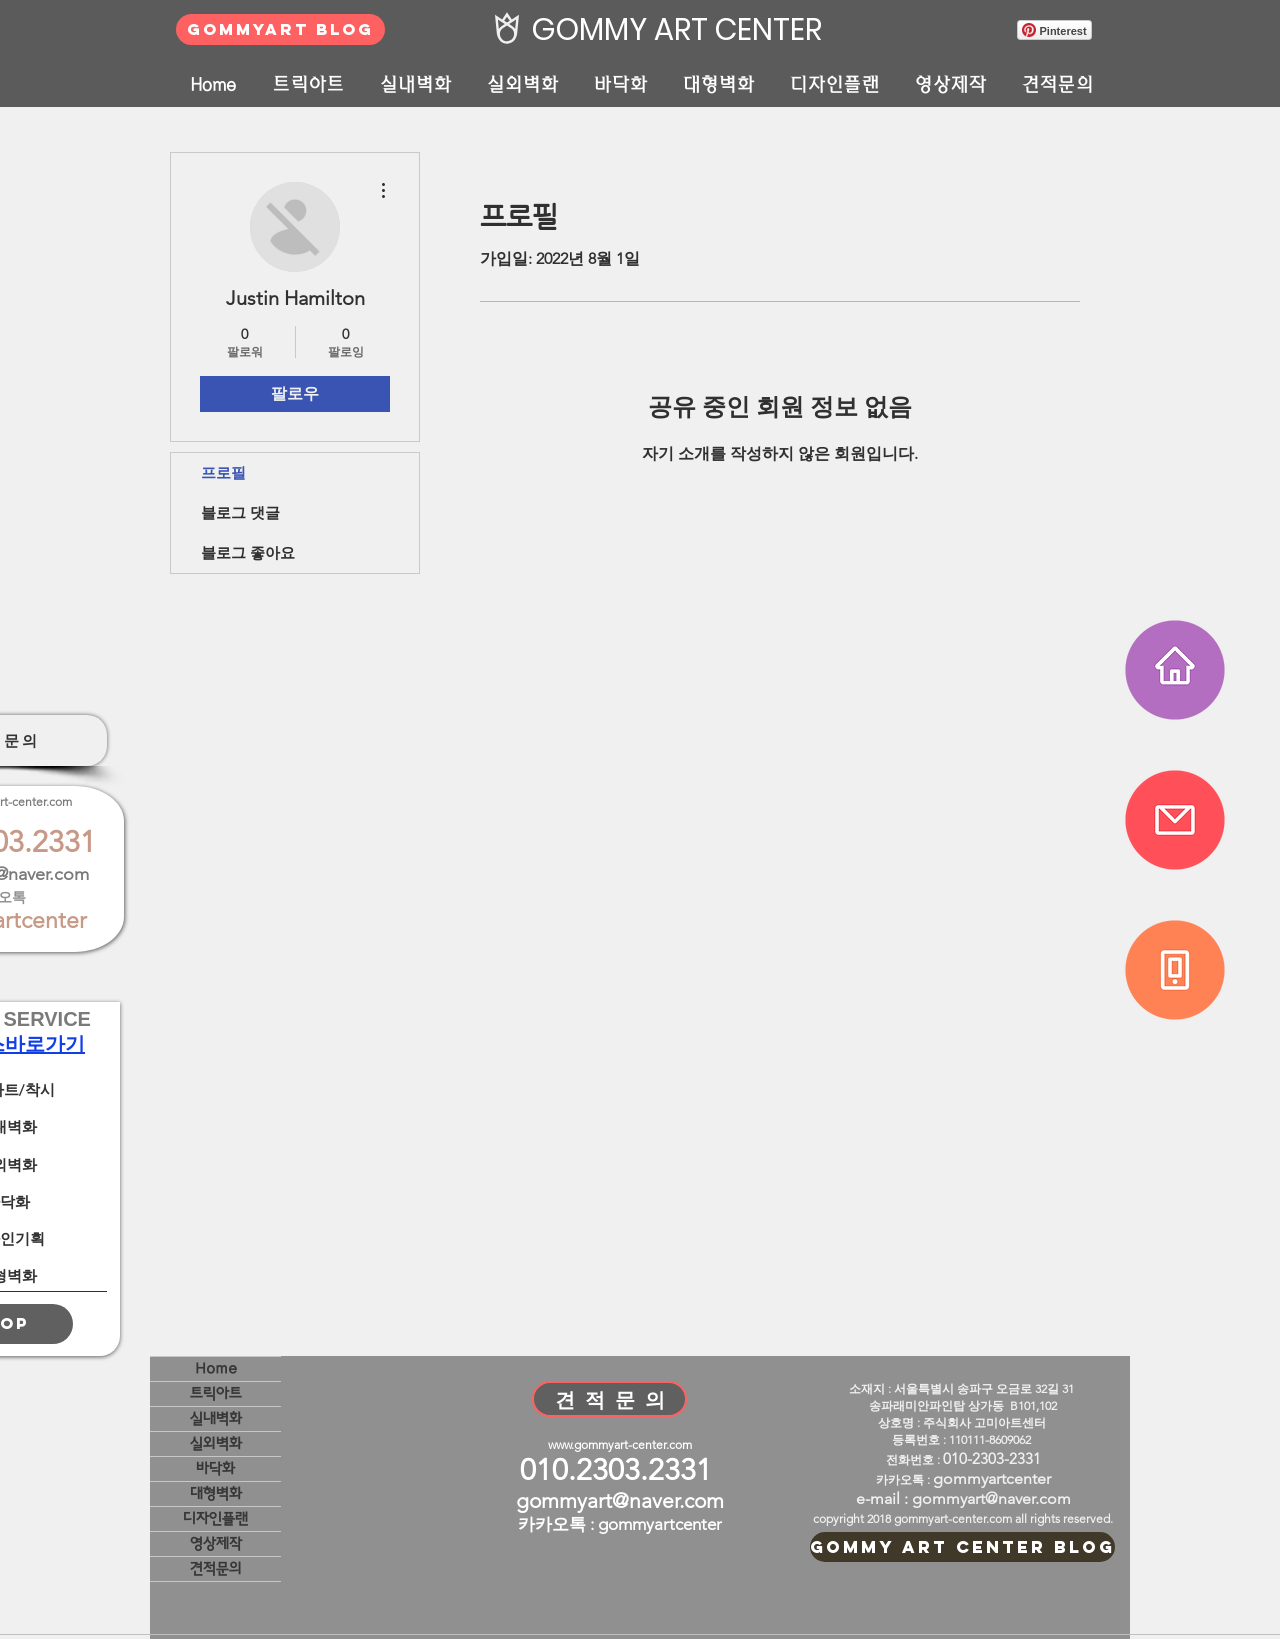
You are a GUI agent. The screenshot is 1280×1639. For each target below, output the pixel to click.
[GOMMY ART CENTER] (671, 29)
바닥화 (215, 1468)
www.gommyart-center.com (620, 1444)
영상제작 (216, 1543)
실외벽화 (216, 1443)
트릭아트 (216, 1393)
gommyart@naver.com (620, 1500)
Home (216, 1368)
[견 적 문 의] (609, 1399)
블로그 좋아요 (248, 552)
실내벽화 (216, 1418)
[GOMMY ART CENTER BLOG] (962, 1547)
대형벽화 (216, 1493)
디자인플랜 (215, 1518)
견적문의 (216, 1568)
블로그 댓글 (240, 512)
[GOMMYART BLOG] (280, 29)
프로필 (223, 472)
